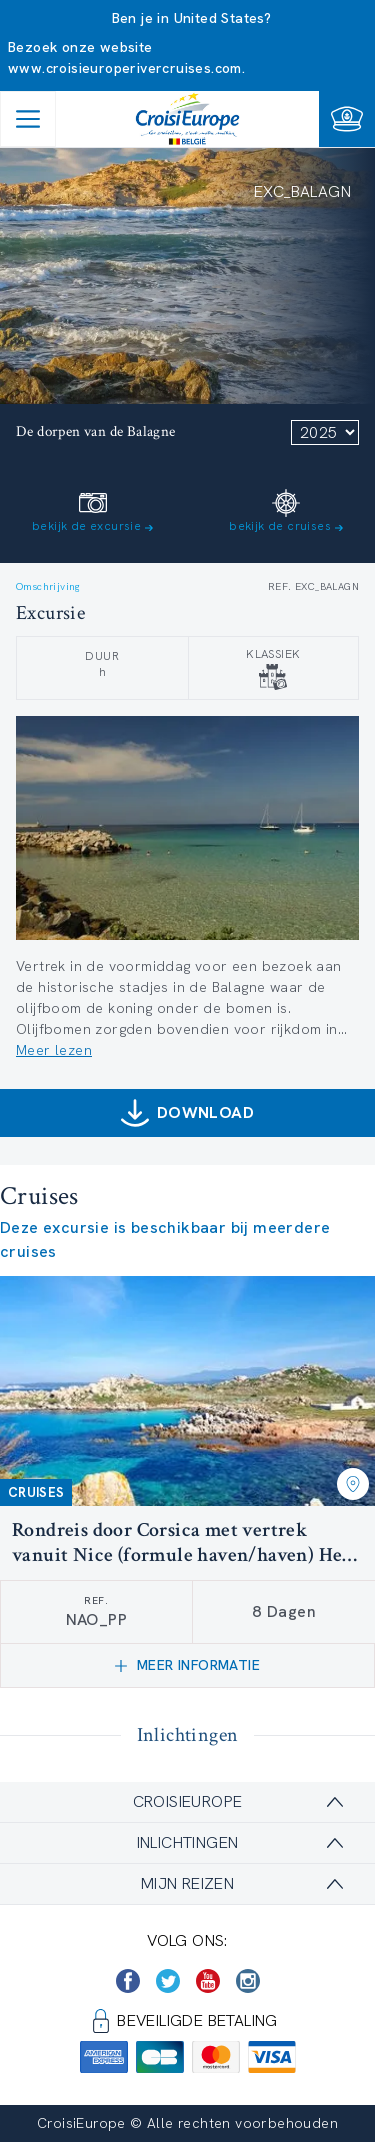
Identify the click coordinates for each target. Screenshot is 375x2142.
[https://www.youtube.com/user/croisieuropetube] (208, 1981)
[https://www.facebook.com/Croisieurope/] (128, 1981)
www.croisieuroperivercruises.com (125, 68)
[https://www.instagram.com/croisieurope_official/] (248, 1981)
